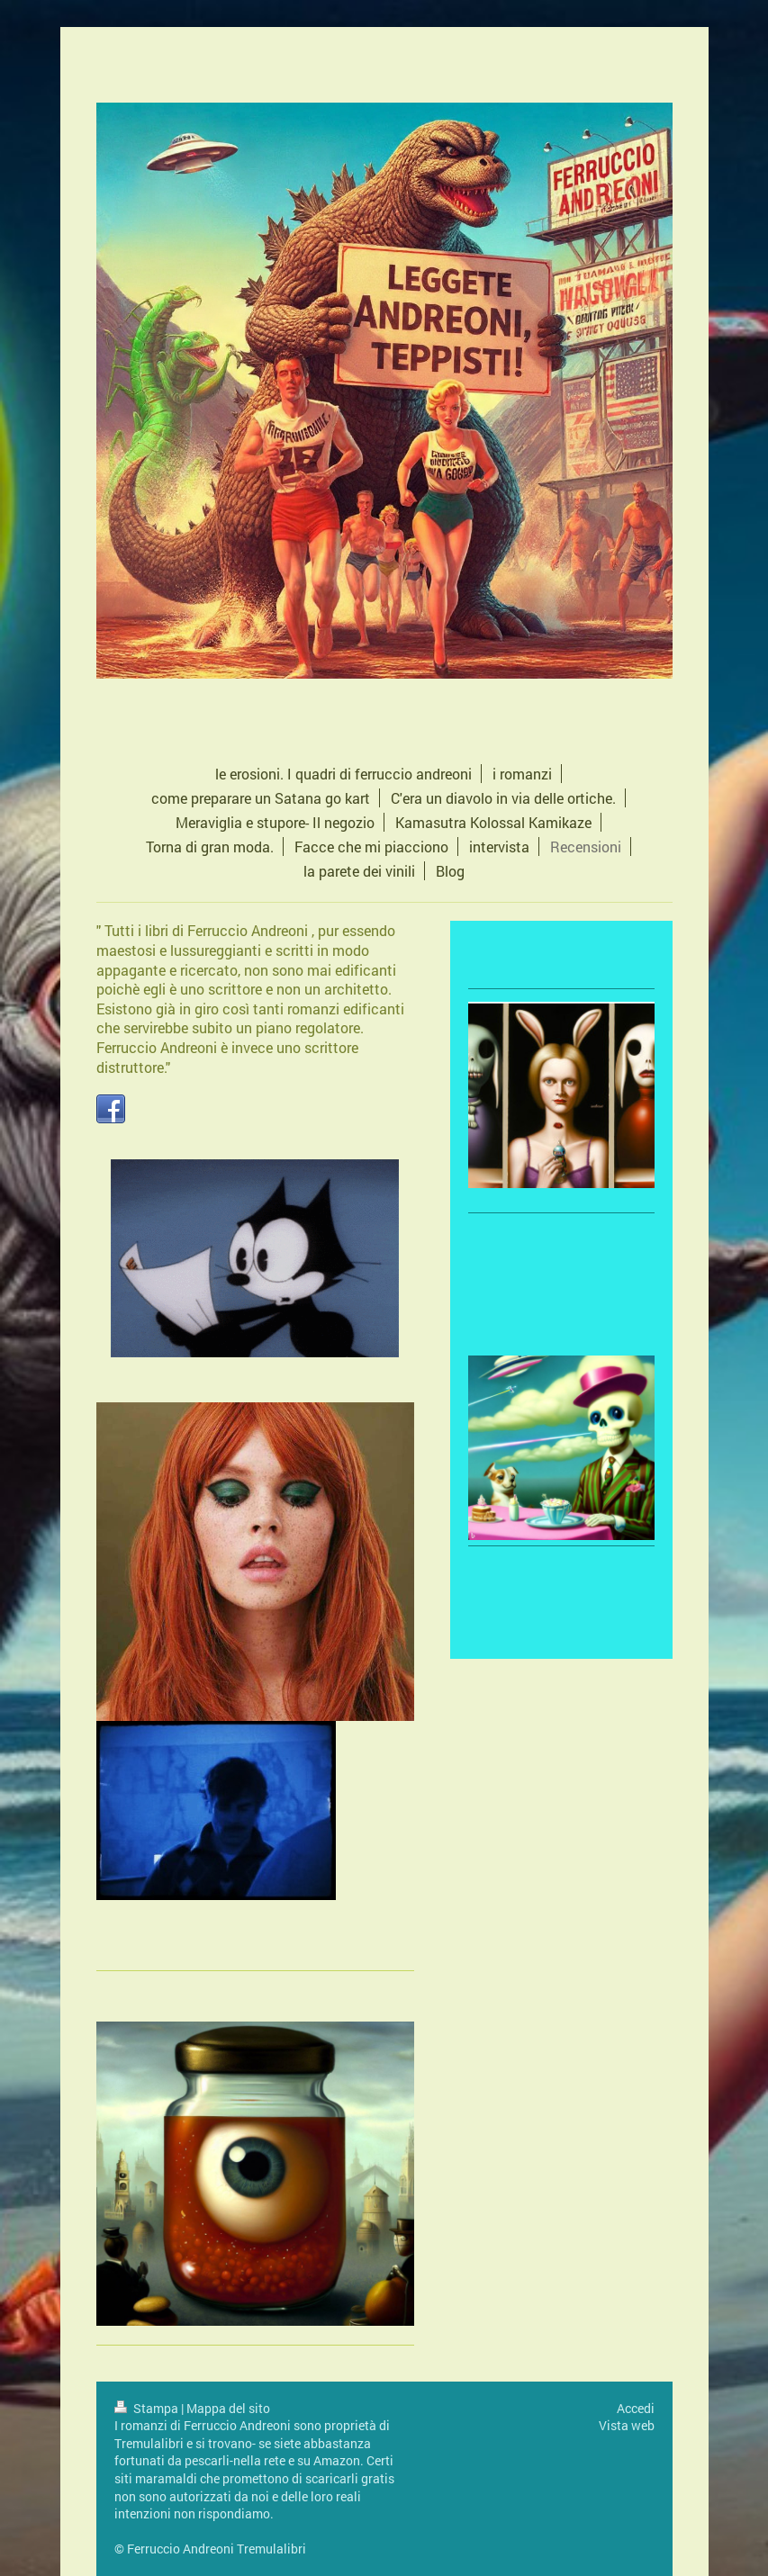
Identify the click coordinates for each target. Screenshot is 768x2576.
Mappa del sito (228, 2408)
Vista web (627, 2425)
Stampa (147, 2408)
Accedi (636, 2408)
